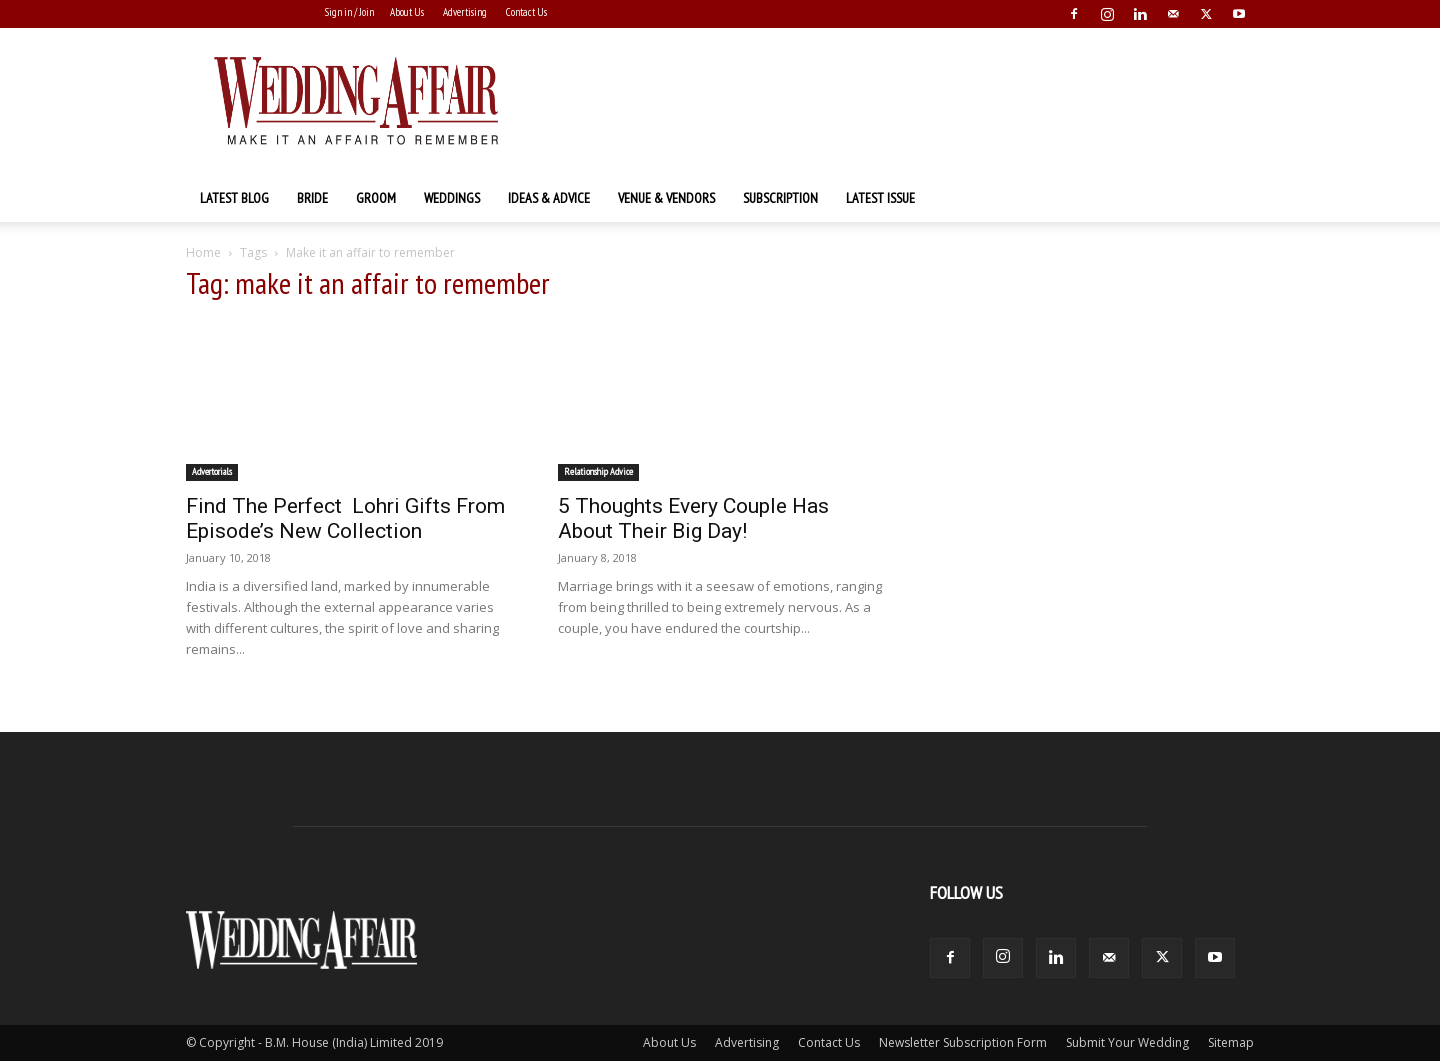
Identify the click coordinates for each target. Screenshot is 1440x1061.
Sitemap (1231, 1042)
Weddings (452, 198)
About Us (407, 12)
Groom (376, 198)
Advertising (465, 12)
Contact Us (526, 12)
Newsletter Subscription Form (963, 1042)
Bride (312, 198)
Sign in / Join (349, 12)
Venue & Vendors (666, 198)
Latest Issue (880, 198)
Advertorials (212, 471)
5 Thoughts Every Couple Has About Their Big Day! (693, 518)
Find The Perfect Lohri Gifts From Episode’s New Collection (345, 518)
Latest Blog (234, 198)
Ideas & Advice (549, 198)
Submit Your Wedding (1127, 1042)
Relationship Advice (598, 471)
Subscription (780, 198)
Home (203, 252)
